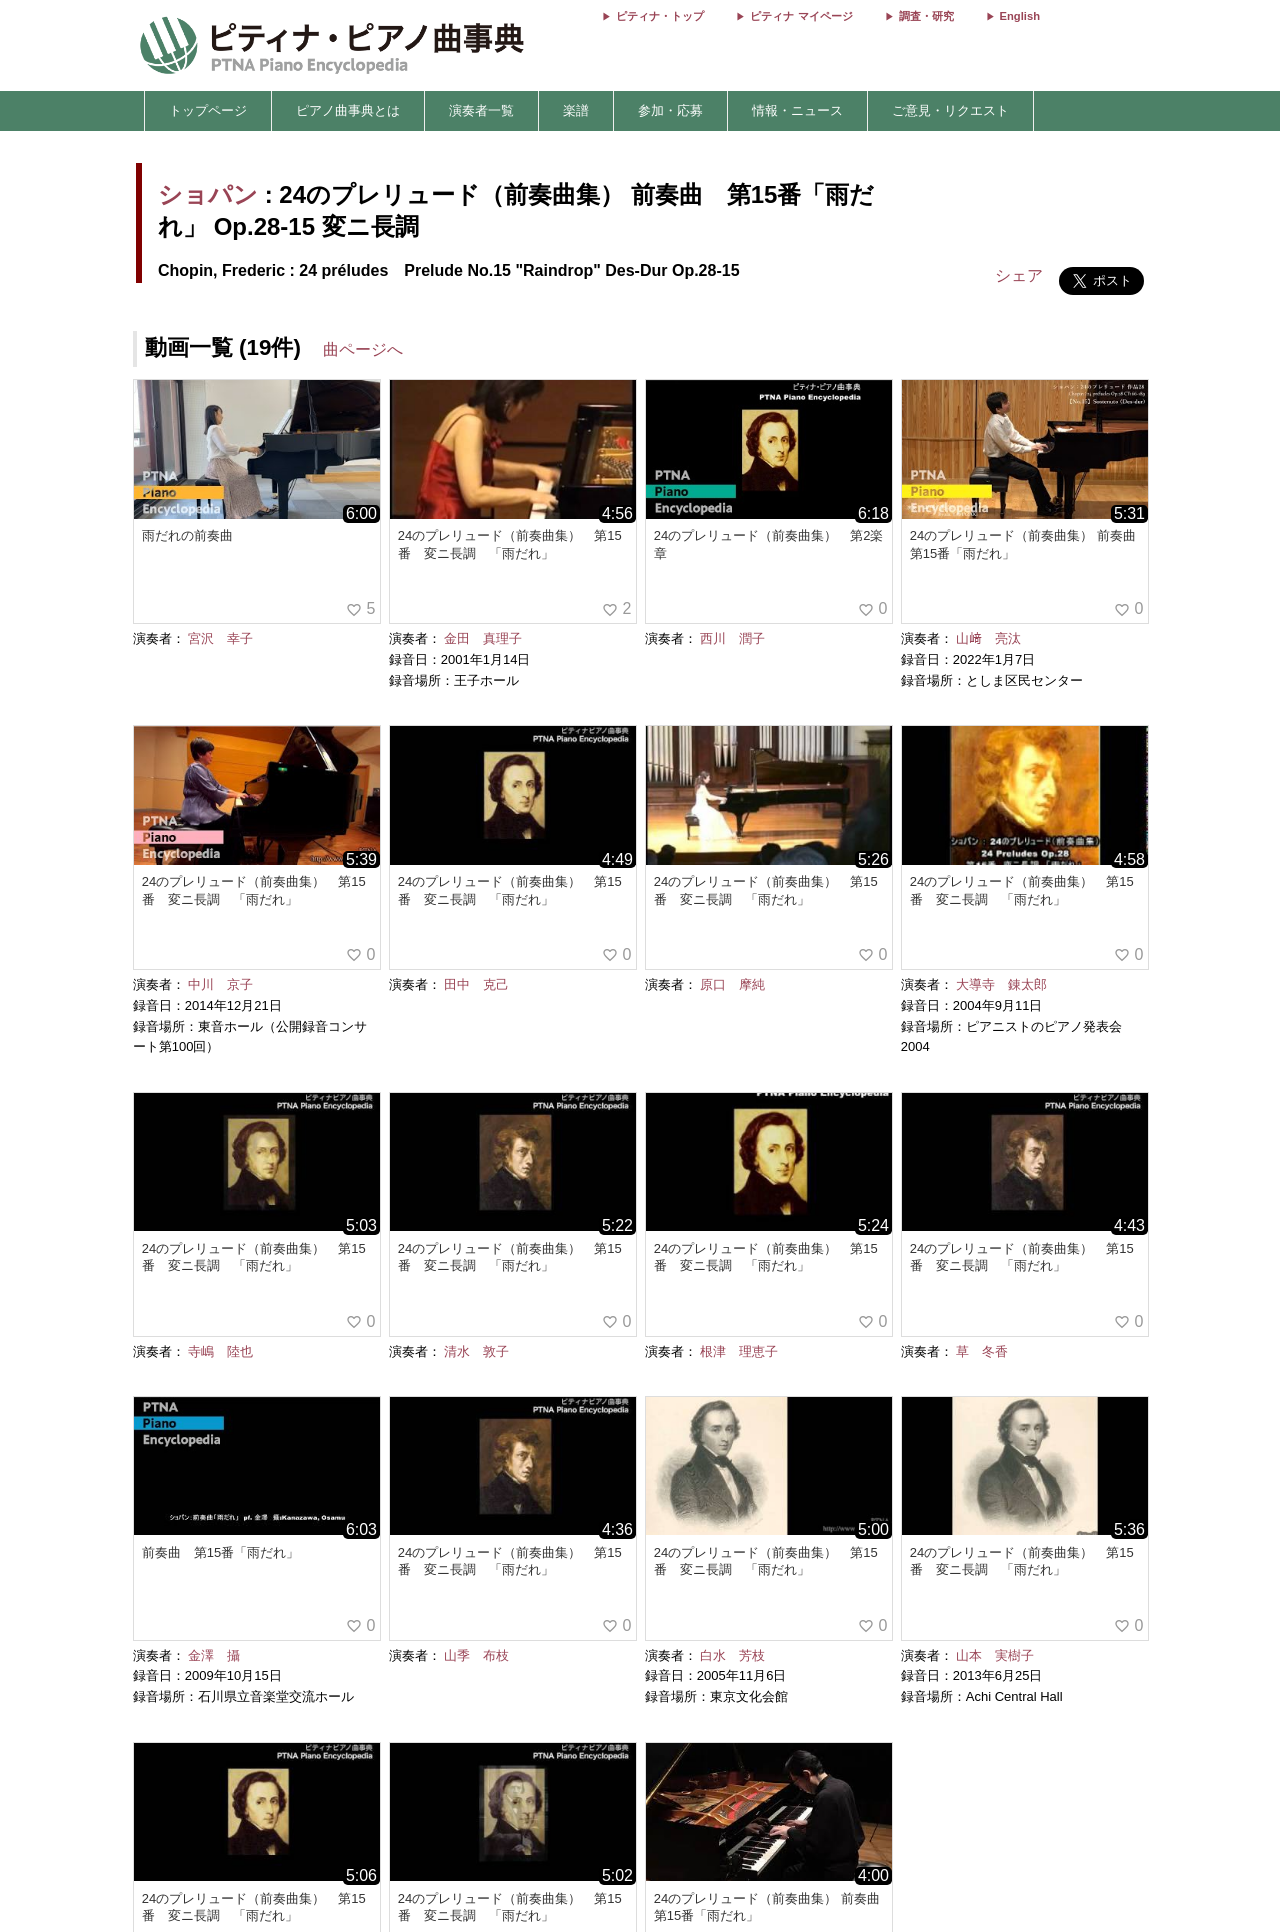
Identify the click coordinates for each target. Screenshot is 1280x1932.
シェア (1019, 275)
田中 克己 (476, 984)
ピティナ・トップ (660, 16)
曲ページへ (363, 349)
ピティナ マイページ (801, 16)
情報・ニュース (797, 110)
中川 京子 (220, 984)
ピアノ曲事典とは (348, 110)
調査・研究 (926, 16)
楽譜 (576, 110)
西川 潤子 (732, 638)
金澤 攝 (214, 1655)
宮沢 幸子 (220, 638)
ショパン (208, 194)
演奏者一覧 (481, 110)
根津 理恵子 (739, 1351)
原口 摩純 (732, 984)
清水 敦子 (476, 1351)
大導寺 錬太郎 (1001, 984)
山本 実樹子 (995, 1655)
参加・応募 (670, 110)
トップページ (208, 110)
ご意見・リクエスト (950, 110)
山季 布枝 (476, 1655)
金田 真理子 (483, 638)
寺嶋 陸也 (220, 1351)
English (1020, 16)
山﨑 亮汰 (988, 638)
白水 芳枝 (732, 1655)
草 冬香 (982, 1351)
